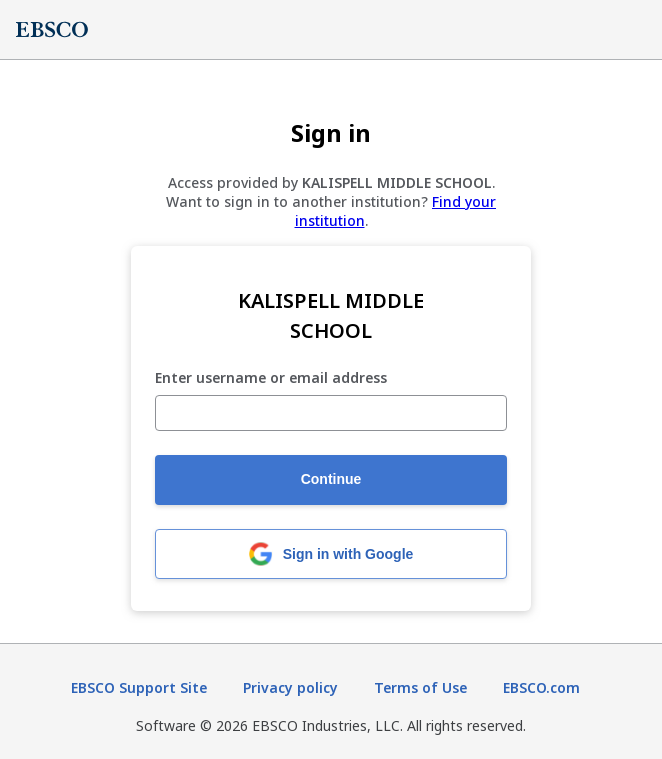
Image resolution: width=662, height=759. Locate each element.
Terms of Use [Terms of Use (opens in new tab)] (420, 687)
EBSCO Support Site (139, 687)
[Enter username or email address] (331, 413)
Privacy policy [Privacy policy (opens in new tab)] (290, 687)
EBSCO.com (541, 687)
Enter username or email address (271, 378)
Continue (331, 479)
